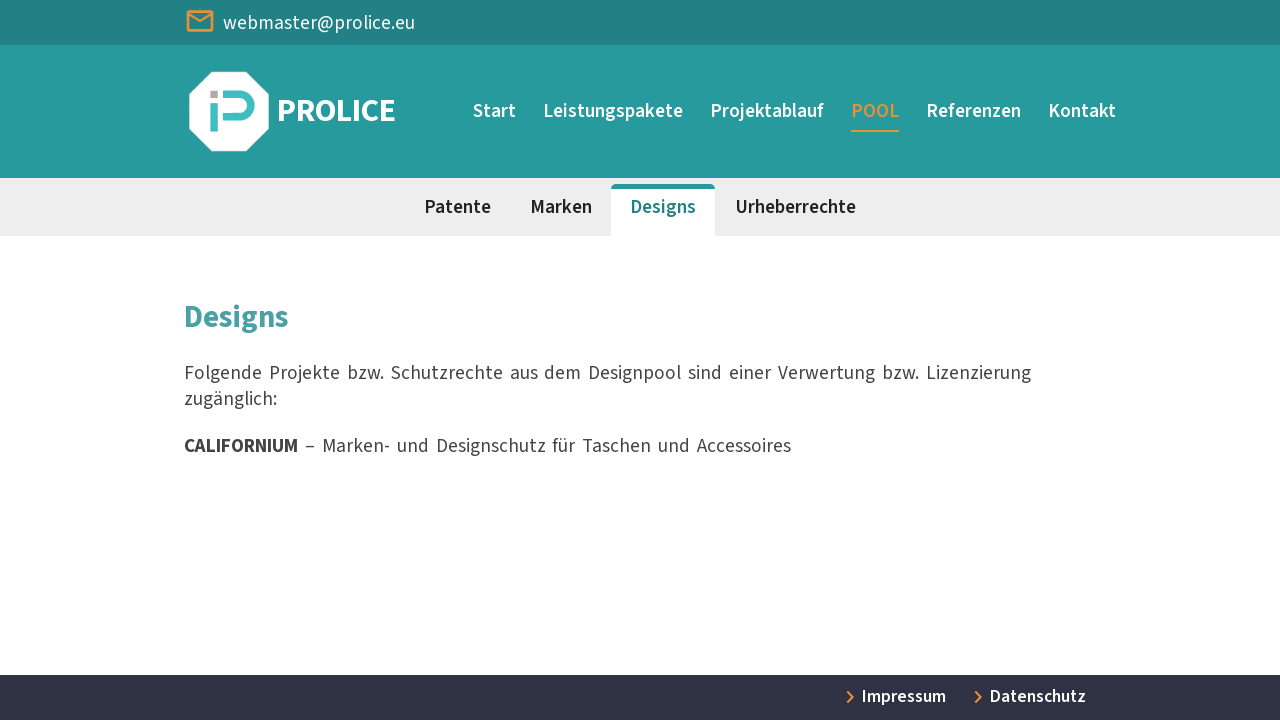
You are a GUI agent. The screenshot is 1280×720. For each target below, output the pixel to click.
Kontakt (1082, 111)
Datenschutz (1038, 696)
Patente (457, 207)
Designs (663, 207)
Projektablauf (767, 111)
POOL (875, 111)
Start (494, 111)
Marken (561, 207)
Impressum (904, 696)
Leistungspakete (613, 111)
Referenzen (973, 111)
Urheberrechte (795, 207)
